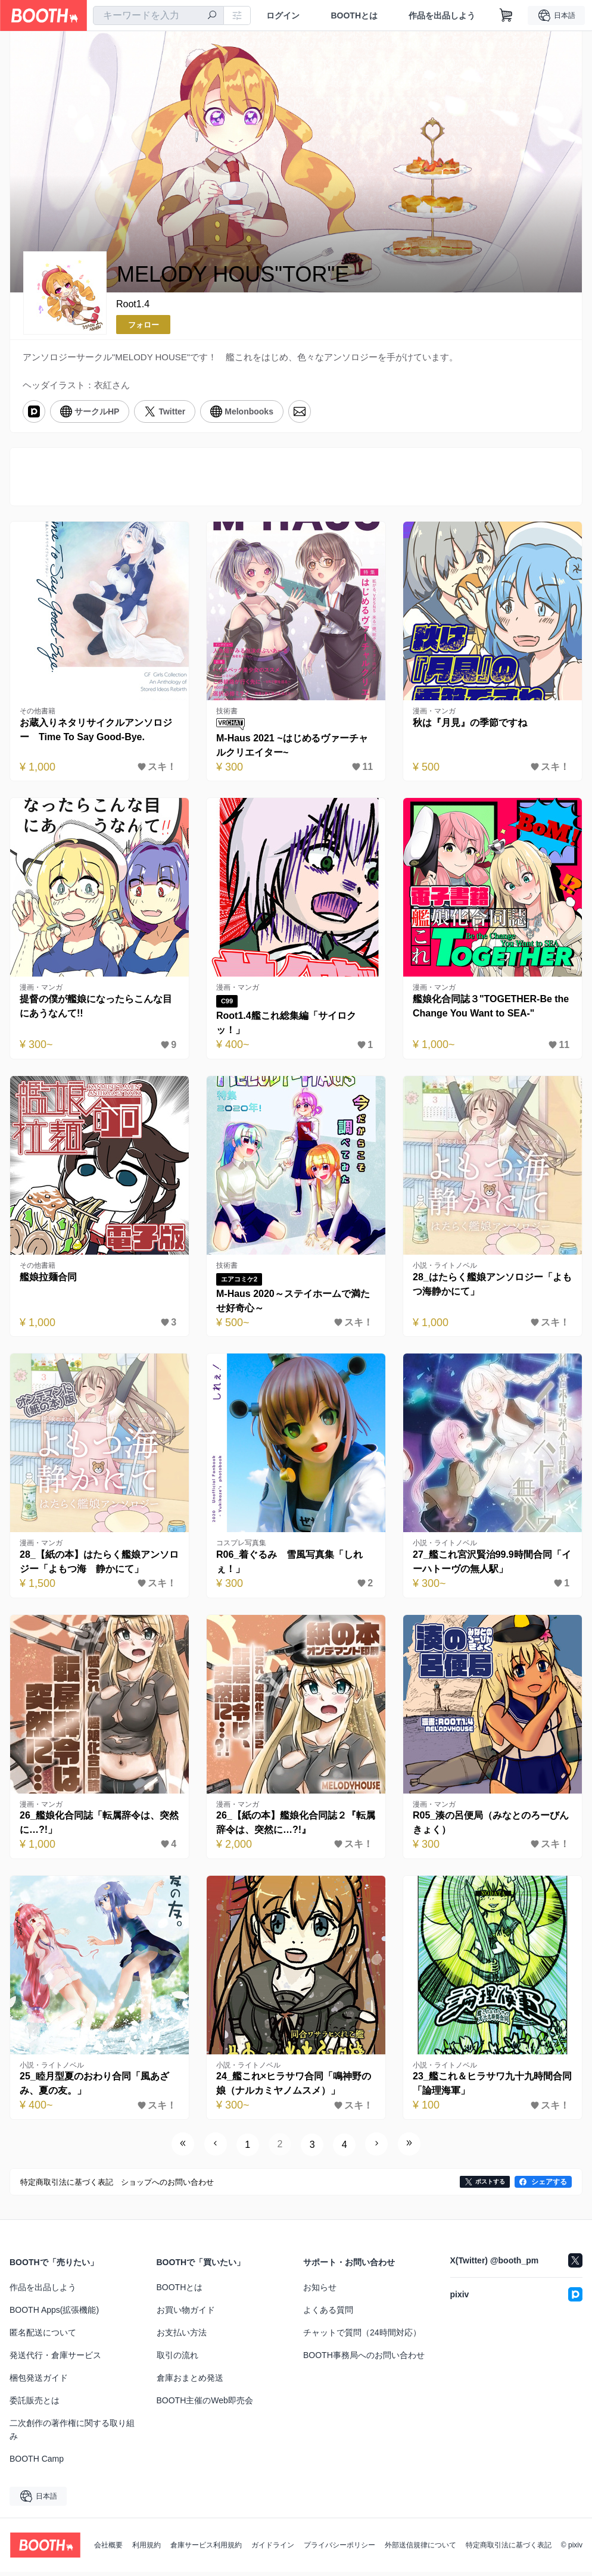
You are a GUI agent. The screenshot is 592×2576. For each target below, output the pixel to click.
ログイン (283, 15)
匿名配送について (43, 2336)
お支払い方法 (182, 2336)
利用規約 (146, 2549)
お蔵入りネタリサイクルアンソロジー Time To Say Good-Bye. (96, 731)
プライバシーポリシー (339, 2549)
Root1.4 (132, 304)
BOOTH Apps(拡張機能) (54, 2314)
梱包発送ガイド (39, 2382)
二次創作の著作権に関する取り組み (72, 2433)
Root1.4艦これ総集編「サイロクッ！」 (287, 1025)
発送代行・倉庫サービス (55, 2359)
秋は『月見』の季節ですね (470, 724)
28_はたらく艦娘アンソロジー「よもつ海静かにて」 (488, 1286)
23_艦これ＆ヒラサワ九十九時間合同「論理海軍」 (488, 2088)
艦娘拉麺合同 (48, 1279)
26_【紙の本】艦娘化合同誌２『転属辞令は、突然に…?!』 (291, 1826)
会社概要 (108, 2549)
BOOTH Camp (37, 2463)
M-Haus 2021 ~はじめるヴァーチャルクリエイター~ (293, 747)
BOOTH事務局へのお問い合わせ (364, 2359)
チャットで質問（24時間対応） (362, 2336)
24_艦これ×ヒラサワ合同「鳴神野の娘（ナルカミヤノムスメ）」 (294, 2088)
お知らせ (319, 2291)
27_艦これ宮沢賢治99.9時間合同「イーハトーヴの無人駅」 (492, 1565)
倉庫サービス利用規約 (206, 2549)
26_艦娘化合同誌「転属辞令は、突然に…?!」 (95, 1826)
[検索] (212, 16)
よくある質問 (328, 2314)
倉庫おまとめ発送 (190, 2382)
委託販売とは (35, 2404)
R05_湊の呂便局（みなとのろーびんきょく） (491, 1826)
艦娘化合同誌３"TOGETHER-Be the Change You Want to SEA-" (491, 1008)
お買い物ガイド (186, 2314)
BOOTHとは (354, 15)
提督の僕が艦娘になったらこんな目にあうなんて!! (96, 1008)
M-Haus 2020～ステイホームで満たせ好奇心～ (293, 1304)
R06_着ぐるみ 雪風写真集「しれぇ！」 (290, 1565)
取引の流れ (177, 2359)
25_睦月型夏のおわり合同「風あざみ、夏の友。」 (95, 2088)
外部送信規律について (420, 2549)
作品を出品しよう (442, 15)
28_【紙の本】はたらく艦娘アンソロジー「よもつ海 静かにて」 (95, 1565)
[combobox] (158, 15)
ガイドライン (272, 2549)
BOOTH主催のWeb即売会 (205, 2404)
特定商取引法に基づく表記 (509, 2549)
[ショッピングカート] (506, 15)
